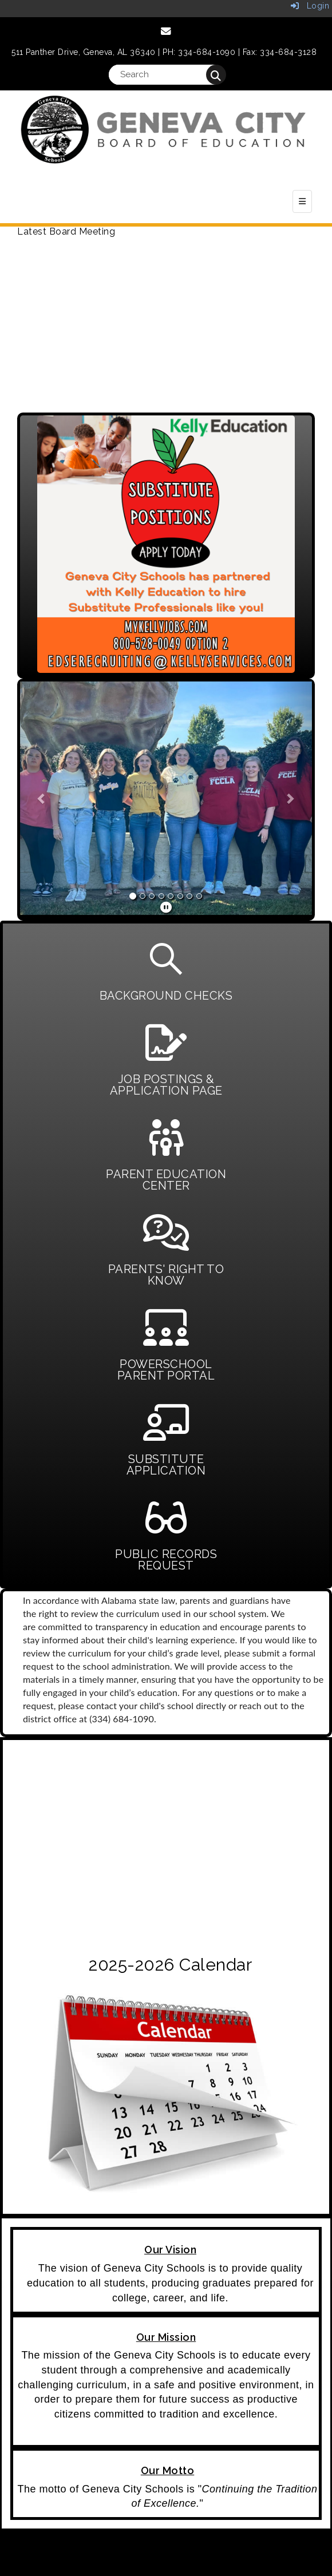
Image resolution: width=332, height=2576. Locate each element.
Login (310, 5)
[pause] (166, 907)
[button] (42, 798)
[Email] (166, 31)
